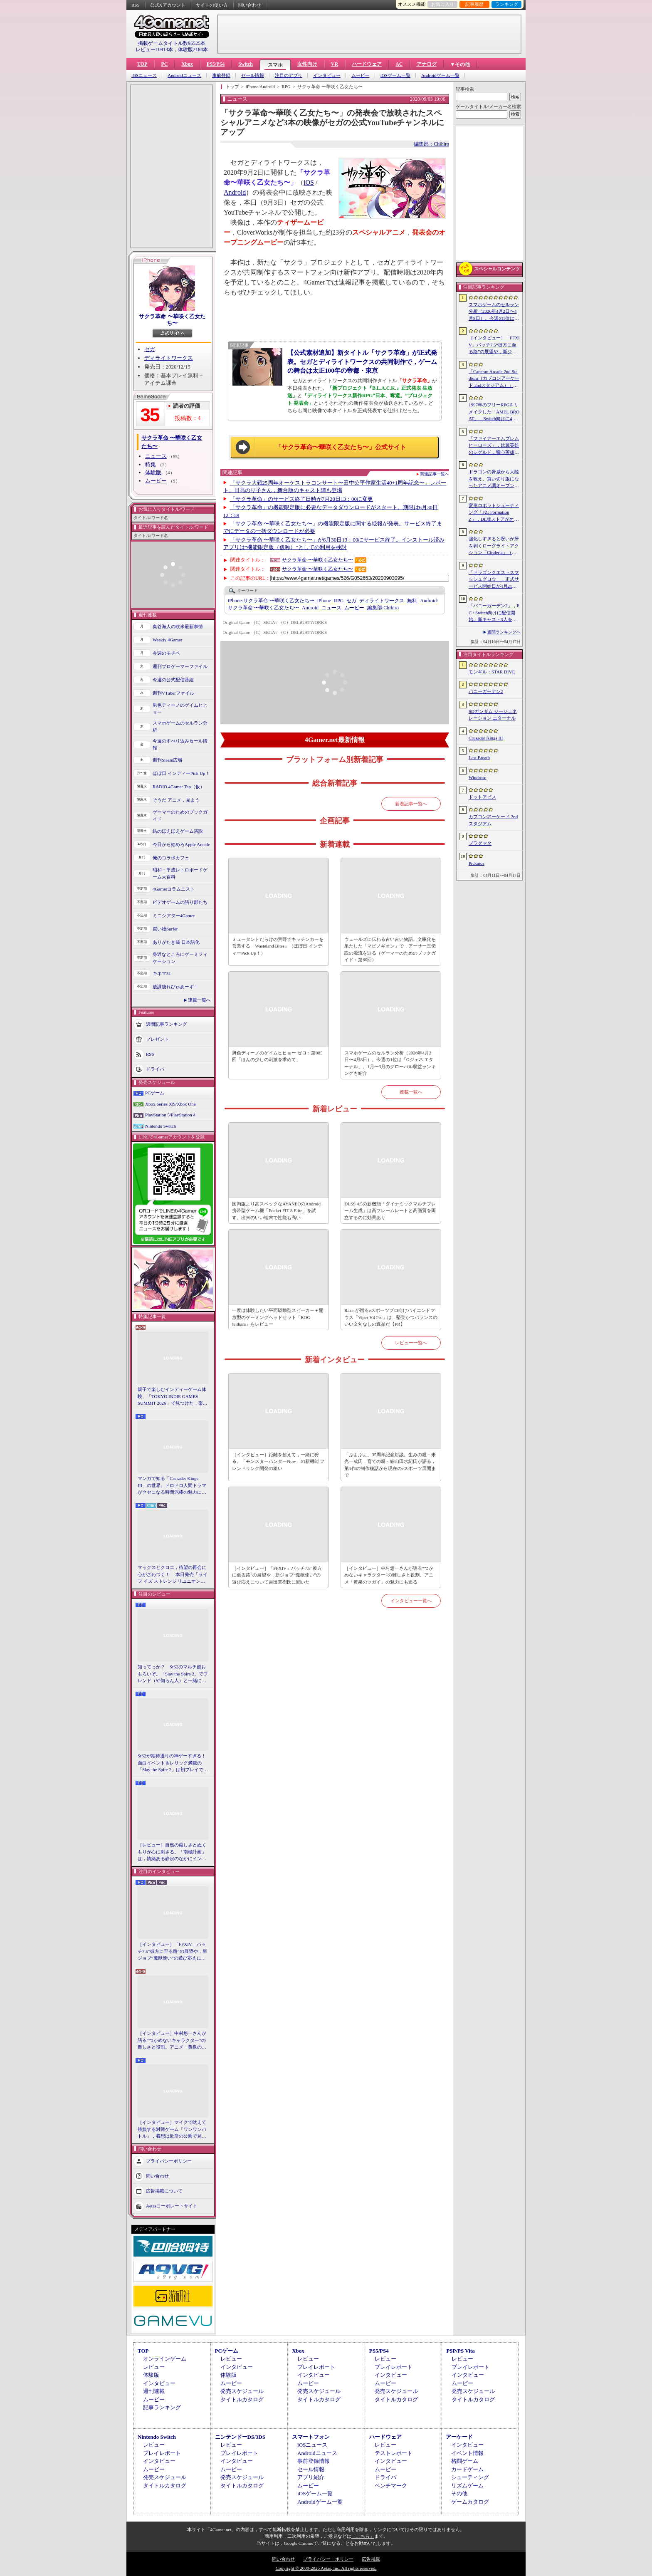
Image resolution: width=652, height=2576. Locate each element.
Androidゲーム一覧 (440, 75)
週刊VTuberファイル (173, 692)
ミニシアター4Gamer (174, 915)
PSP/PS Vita (460, 2351)
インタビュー (327, 75)
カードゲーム (467, 2469)
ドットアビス (482, 796)
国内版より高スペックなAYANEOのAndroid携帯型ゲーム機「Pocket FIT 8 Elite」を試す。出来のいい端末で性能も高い (276, 1210)
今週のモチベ (166, 653)
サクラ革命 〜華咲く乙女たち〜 (172, 319)
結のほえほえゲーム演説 (178, 831)
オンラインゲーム (164, 2359)
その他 (459, 2493)
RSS (135, 4)
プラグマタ (480, 843)
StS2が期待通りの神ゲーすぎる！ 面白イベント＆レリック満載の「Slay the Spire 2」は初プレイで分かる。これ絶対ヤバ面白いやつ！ (173, 1763)
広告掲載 (371, 2558)
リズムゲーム (467, 2485)
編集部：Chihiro (431, 144)
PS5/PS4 (216, 64)
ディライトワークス (168, 358)
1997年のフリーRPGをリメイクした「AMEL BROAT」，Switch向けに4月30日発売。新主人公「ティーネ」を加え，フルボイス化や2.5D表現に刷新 (494, 412)
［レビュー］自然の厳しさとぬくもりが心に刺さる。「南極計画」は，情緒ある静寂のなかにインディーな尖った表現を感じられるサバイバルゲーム (172, 1852)
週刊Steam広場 (168, 759)
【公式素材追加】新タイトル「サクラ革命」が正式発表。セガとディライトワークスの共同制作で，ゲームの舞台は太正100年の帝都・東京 (362, 361)
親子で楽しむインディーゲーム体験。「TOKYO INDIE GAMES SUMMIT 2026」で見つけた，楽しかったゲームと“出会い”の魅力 (172, 1397)
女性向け (307, 64)
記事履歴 (474, 4)
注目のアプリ (288, 75)
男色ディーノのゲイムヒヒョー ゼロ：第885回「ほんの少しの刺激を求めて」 (277, 1056)
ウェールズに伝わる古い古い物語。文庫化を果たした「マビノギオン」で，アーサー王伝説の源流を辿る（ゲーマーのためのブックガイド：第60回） (390, 950)
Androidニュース (184, 75)
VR (334, 64)
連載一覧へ (199, 999)
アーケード (459, 2437)
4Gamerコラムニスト (174, 888)
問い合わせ (249, 4)
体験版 (153, 472)
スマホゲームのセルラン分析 (180, 726)
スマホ (275, 65)
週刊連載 (154, 2391)
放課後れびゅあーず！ (175, 986)
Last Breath (479, 757)
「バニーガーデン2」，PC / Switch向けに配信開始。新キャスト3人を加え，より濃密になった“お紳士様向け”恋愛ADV (494, 613)
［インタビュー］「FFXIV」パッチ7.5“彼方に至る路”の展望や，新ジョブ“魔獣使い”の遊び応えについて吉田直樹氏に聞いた (172, 1952)
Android (235, 192)
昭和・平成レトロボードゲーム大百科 (180, 873)
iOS (309, 182)
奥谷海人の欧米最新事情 (178, 626)
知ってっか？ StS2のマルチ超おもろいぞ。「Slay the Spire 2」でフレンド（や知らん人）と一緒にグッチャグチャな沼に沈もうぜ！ (173, 1674)
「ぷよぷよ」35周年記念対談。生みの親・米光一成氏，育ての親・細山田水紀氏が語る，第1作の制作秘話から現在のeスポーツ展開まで (390, 1465)
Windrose (477, 777)
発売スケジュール (242, 2391)
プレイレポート (316, 2367)
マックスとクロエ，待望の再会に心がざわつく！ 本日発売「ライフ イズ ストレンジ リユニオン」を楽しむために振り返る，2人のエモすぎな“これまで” (172, 1575)
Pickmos (476, 863)
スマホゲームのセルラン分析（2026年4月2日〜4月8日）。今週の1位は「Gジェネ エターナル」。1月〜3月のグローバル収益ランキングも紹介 (390, 1063)
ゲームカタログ (470, 2502)
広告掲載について (164, 2190)
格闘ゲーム (464, 2461)
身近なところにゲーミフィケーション (180, 958)
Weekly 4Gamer (168, 639)
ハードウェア (367, 64)
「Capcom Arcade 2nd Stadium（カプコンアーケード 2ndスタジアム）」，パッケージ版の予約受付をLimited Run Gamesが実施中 (494, 379)
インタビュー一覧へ (411, 1600)
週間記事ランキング (166, 1024)
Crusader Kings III (486, 737)
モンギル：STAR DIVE (492, 671)
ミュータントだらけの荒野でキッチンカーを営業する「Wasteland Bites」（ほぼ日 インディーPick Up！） (278, 946)
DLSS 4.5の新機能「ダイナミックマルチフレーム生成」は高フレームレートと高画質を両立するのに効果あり (390, 1210)
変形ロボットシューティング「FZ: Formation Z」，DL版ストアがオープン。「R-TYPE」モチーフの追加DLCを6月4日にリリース (494, 513)
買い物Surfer (165, 928)
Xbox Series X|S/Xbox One (170, 1103)
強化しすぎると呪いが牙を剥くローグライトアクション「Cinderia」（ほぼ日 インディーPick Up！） (494, 546)
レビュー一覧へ (411, 1342)
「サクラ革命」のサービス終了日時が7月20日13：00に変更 (301, 499)
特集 (150, 464)
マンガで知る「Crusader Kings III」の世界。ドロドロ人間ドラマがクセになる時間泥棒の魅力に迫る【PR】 (172, 1486)
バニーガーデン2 (486, 691)
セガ (149, 349)
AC (399, 64)
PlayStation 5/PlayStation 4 (170, 1114)
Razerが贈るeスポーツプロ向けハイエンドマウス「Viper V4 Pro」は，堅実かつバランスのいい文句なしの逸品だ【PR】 (390, 1317)
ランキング (506, 4)
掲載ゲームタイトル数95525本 (171, 43)
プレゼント (157, 1039)
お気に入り (442, 4)
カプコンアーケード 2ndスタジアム (493, 820)
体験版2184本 (193, 49)
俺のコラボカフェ (171, 857)
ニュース (156, 456)
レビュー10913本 (154, 49)
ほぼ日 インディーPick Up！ (181, 773)
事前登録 (221, 75)
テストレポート (393, 2453)
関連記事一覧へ (434, 474)
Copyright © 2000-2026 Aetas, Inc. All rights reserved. (326, 2568)
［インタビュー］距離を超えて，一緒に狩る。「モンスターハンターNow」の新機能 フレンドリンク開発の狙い (278, 1461)
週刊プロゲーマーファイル (180, 666)
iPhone (324, 601)
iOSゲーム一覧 (395, 75)
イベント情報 (467, 2453)
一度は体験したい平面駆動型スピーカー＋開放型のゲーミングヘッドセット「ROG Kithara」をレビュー (278, 1317)
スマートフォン (311, 2437)
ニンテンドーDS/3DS (240, 2437)
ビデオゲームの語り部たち (180, 902)
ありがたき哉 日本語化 (176, 942)
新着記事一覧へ (411, 803)
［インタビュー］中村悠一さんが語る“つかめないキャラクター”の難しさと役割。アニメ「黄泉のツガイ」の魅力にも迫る (172, 2041)
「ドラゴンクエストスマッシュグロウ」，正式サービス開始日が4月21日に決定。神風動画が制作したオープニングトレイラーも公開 (494, 580)
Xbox (187, 64)
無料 (412, 601)
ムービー (360, 75)
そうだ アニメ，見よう (176, 799)
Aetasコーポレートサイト (172, 2205)
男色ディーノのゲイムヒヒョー (180, 709)
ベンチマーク (391, 2485)
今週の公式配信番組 (173, 679)
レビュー (154, 2367)
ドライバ (155, 1069)
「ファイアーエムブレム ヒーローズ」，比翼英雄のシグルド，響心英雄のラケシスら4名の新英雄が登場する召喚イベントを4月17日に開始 (494, 446)
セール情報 (252, 75)
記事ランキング (162, 2407)
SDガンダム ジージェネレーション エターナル (493, 715)
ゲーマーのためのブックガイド (180, 815)
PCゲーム (154, 1092)
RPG (338, 601)
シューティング (470, 2477)
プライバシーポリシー (169, 2160)
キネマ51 (162, 973)
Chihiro (383, 608)
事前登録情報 (313, 2461)
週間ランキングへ (504, 632)
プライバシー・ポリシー (328, 2558)
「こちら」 (362, 2536)
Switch (245, 64)
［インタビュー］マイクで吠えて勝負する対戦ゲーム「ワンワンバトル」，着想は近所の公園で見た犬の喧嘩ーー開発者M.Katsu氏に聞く (172, 2130)
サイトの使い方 (212, 4)
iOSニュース (144, 75)
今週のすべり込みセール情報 (180, 744)
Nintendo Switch (160, 1125)
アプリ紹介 (310, 2477)
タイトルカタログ (242, 2399)
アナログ (427, 64)
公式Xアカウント (167, 4)
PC (164, 64)
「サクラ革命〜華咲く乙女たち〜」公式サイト (340, 447)
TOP (142, 64)
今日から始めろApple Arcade (181, 844)
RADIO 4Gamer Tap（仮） (179, 786)
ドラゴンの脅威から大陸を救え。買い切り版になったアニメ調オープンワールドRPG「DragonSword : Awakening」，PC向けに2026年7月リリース (494, 479)
